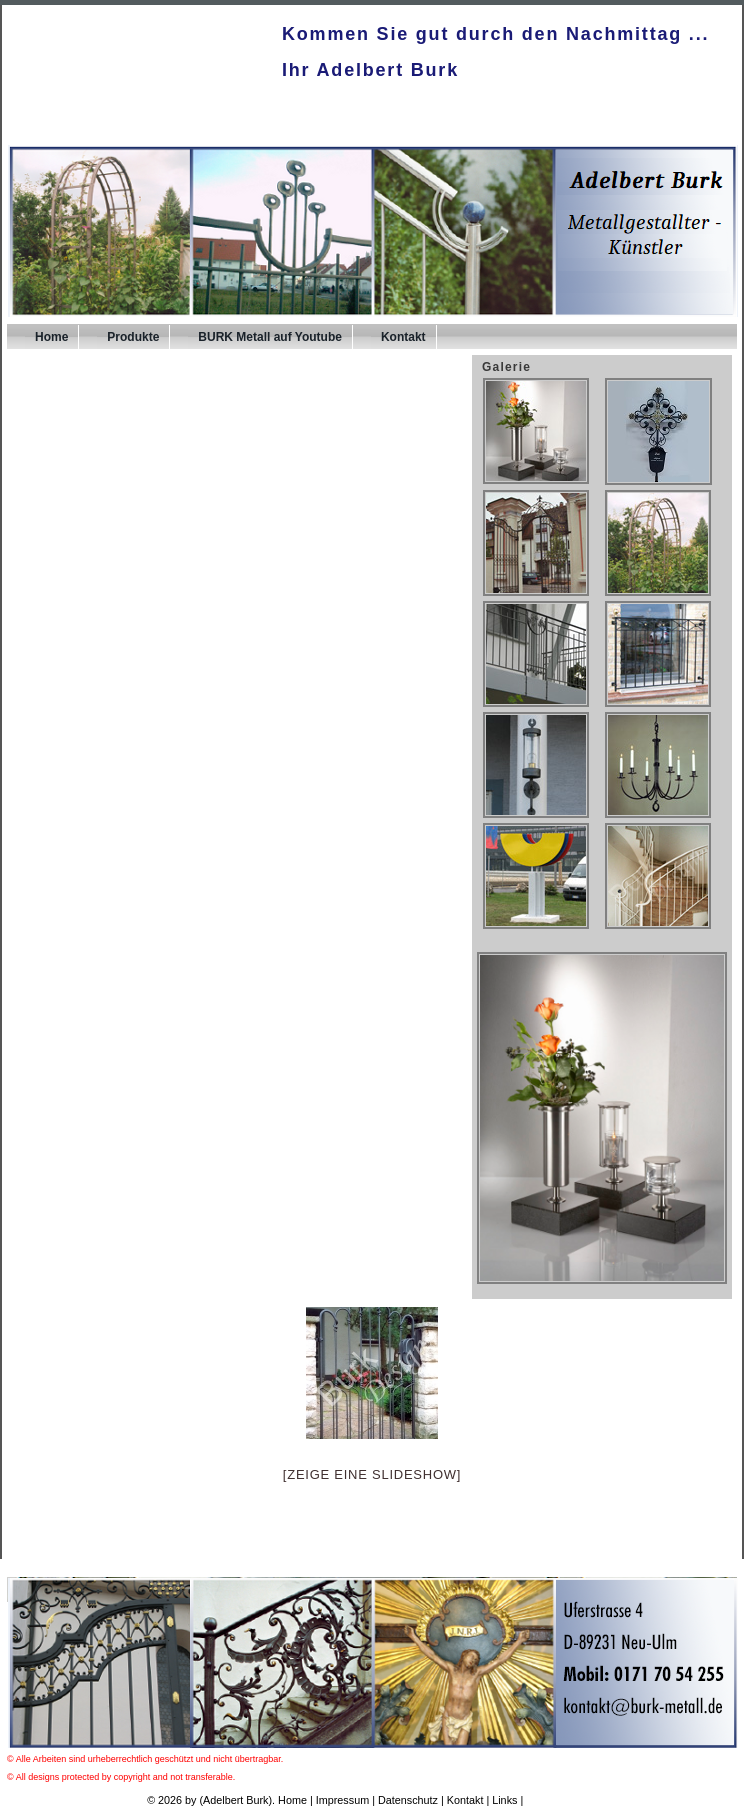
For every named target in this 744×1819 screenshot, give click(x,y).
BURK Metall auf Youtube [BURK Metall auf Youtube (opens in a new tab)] (270, 337)
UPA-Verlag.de (561, 1800)
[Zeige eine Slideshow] (372, 1474)
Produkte (133, 337)
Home (51, 337)
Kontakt (403, 337)
